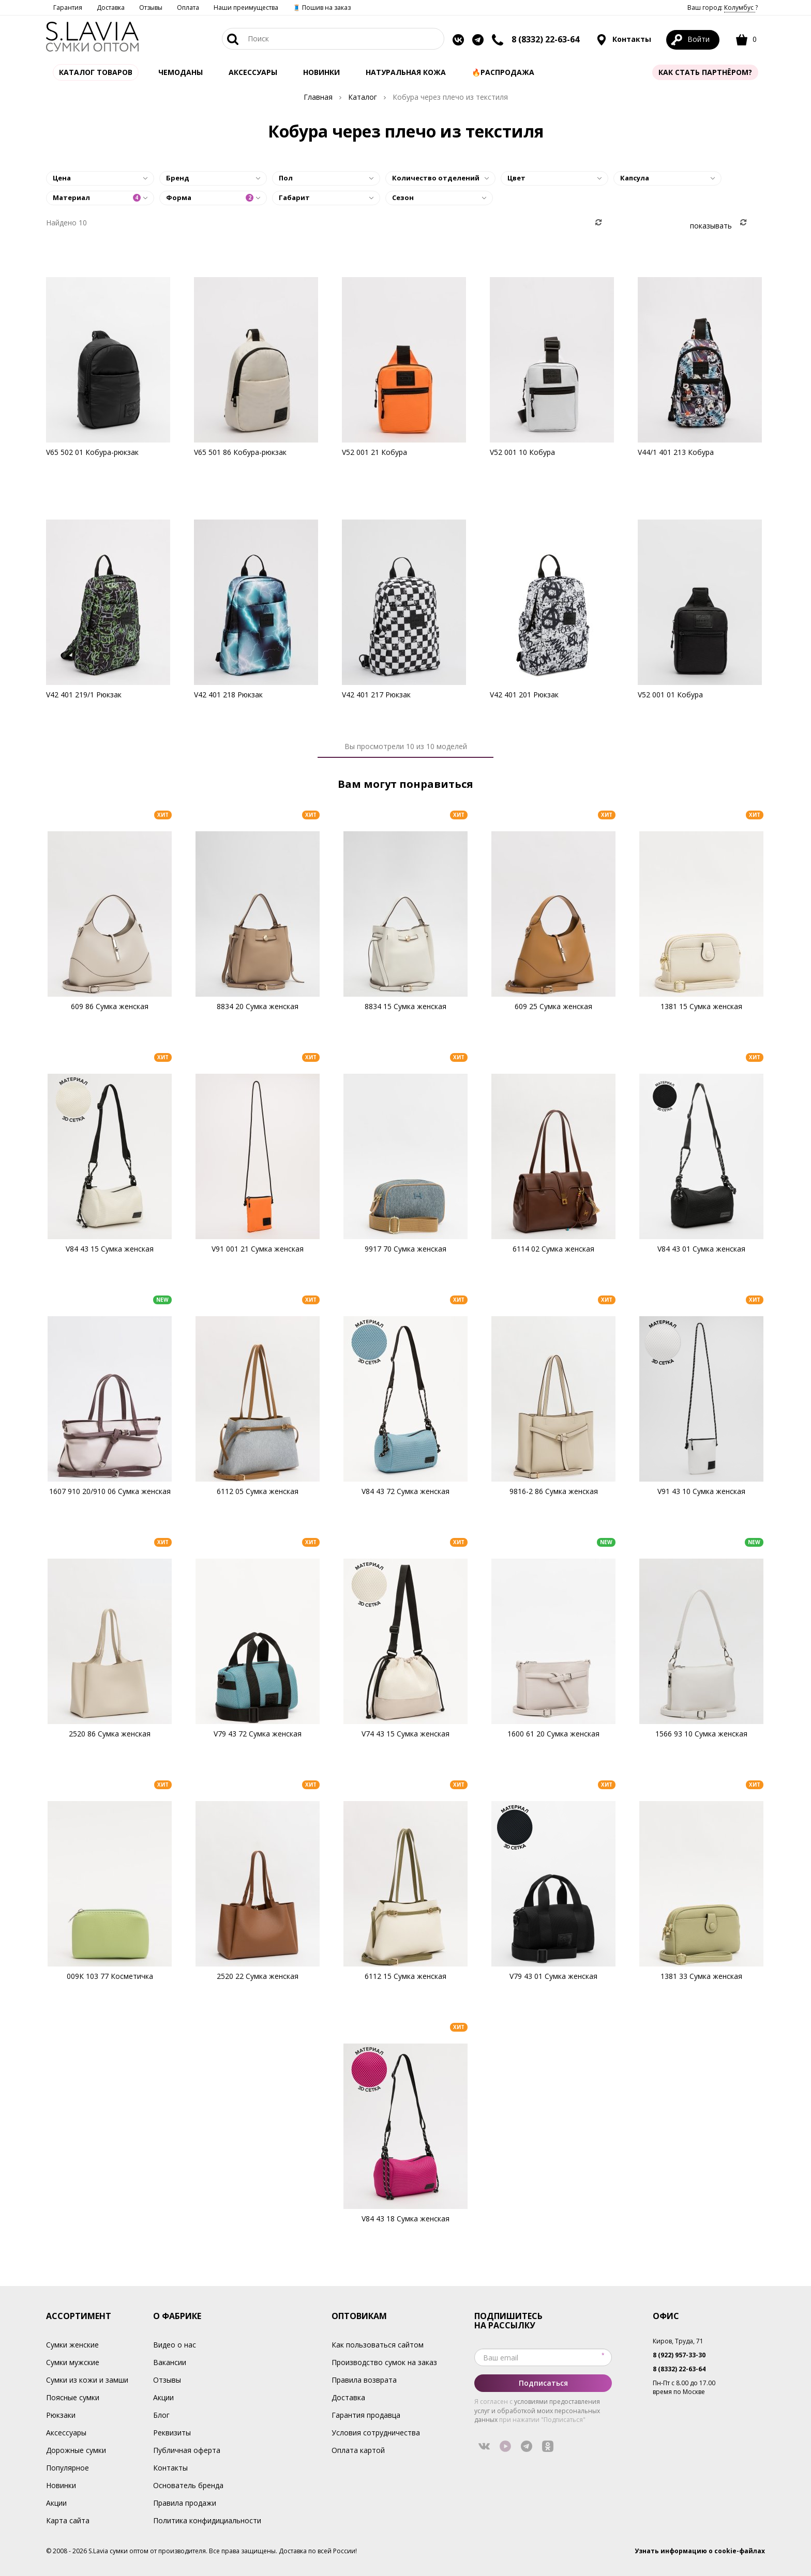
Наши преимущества (246, 7)
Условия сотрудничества (376, 2432)
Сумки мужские (72, 2362)
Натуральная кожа (406, 72)
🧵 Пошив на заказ (322, 7)
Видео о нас (174, 2345)
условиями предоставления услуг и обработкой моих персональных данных (537, 2410)
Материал (97, 197)
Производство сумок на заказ (384, 2362)
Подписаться (543, 2383)
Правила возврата (364, 2380)
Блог (161, 2415)
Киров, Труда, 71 (678, 2341)
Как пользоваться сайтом (378, 2345)
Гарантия (67, 7)
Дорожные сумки (76, 2450)
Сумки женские (72, 2345)
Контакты (623, 39)
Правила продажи (184, 2503)
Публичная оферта (186, 2450)
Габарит (294, 197)
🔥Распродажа (503, 72)
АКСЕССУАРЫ (253, 72)
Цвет (516, 177)
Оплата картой (358, 2450)
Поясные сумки (72, 2397)
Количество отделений (435, 177)
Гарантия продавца (366, 2415)
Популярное (67, 2468)
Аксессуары (66, 2432)
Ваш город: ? (722, 7)
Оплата (188, 7)
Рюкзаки (61, 2415)
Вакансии (169, 2362)
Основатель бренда (188, 2485)
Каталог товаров (95, 72)
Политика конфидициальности (207, 2520)
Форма (210, 197)
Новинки (321, 72)
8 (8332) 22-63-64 (545, 39)
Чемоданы (180, 72)
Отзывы (150, 7)
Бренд (177, 177)
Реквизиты (172, 2432)
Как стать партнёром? (705, 72)
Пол (286, 177)
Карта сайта (67, 2520)
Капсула (634, 177)
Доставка (111, 7)
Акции (56, 2503)
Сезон (403, 197)
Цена (62, 177)
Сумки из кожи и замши (87, 2380)
